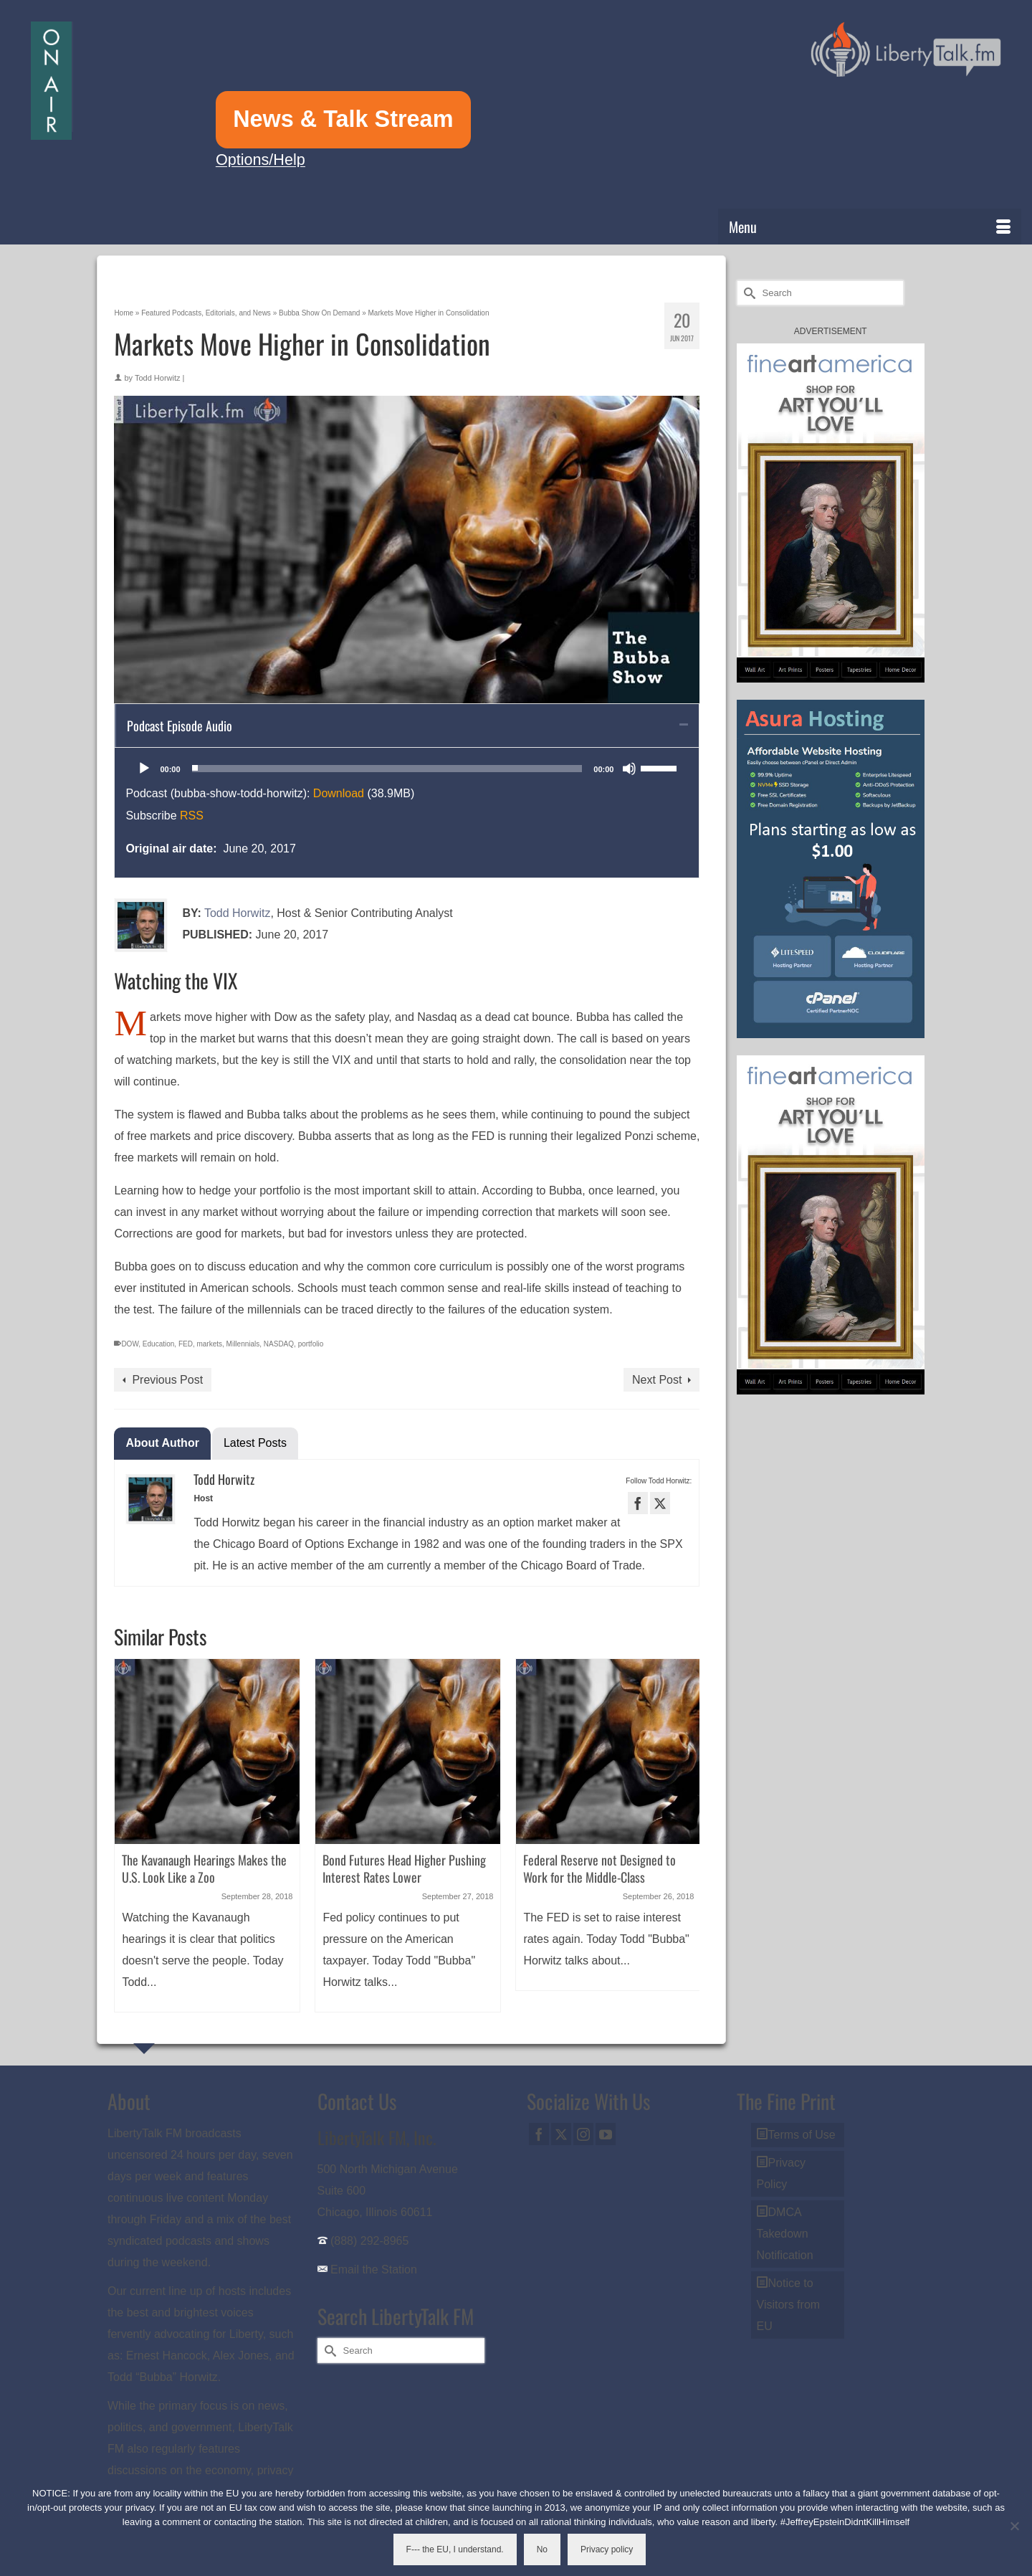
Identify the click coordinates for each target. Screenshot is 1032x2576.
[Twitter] (561, 2134)
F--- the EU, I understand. (455, 2549)
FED (185, 1344)
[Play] (144, 768)
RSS (192, 815)
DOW (129, 1344)
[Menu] (869, 226)
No (542, 2549)
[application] (406, 768)
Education (158, 1344)
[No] (1014, 2526)
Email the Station (373, 2269)
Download (338, 793)
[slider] (387, 768)
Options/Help (260, 159)
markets (209, 1344)
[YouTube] (606, 2134)
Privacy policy (606, 2549)
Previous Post (167, 1380)
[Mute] (629, 768)
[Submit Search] (747, 292)
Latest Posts (255, 1443)
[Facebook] (539, 2134)
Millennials (243, 1344)
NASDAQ (279, 1344)
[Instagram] (583, 2134)
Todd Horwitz (158, 378)
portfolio (311, 1344)
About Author (162, 1443)
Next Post (657, 1380)
